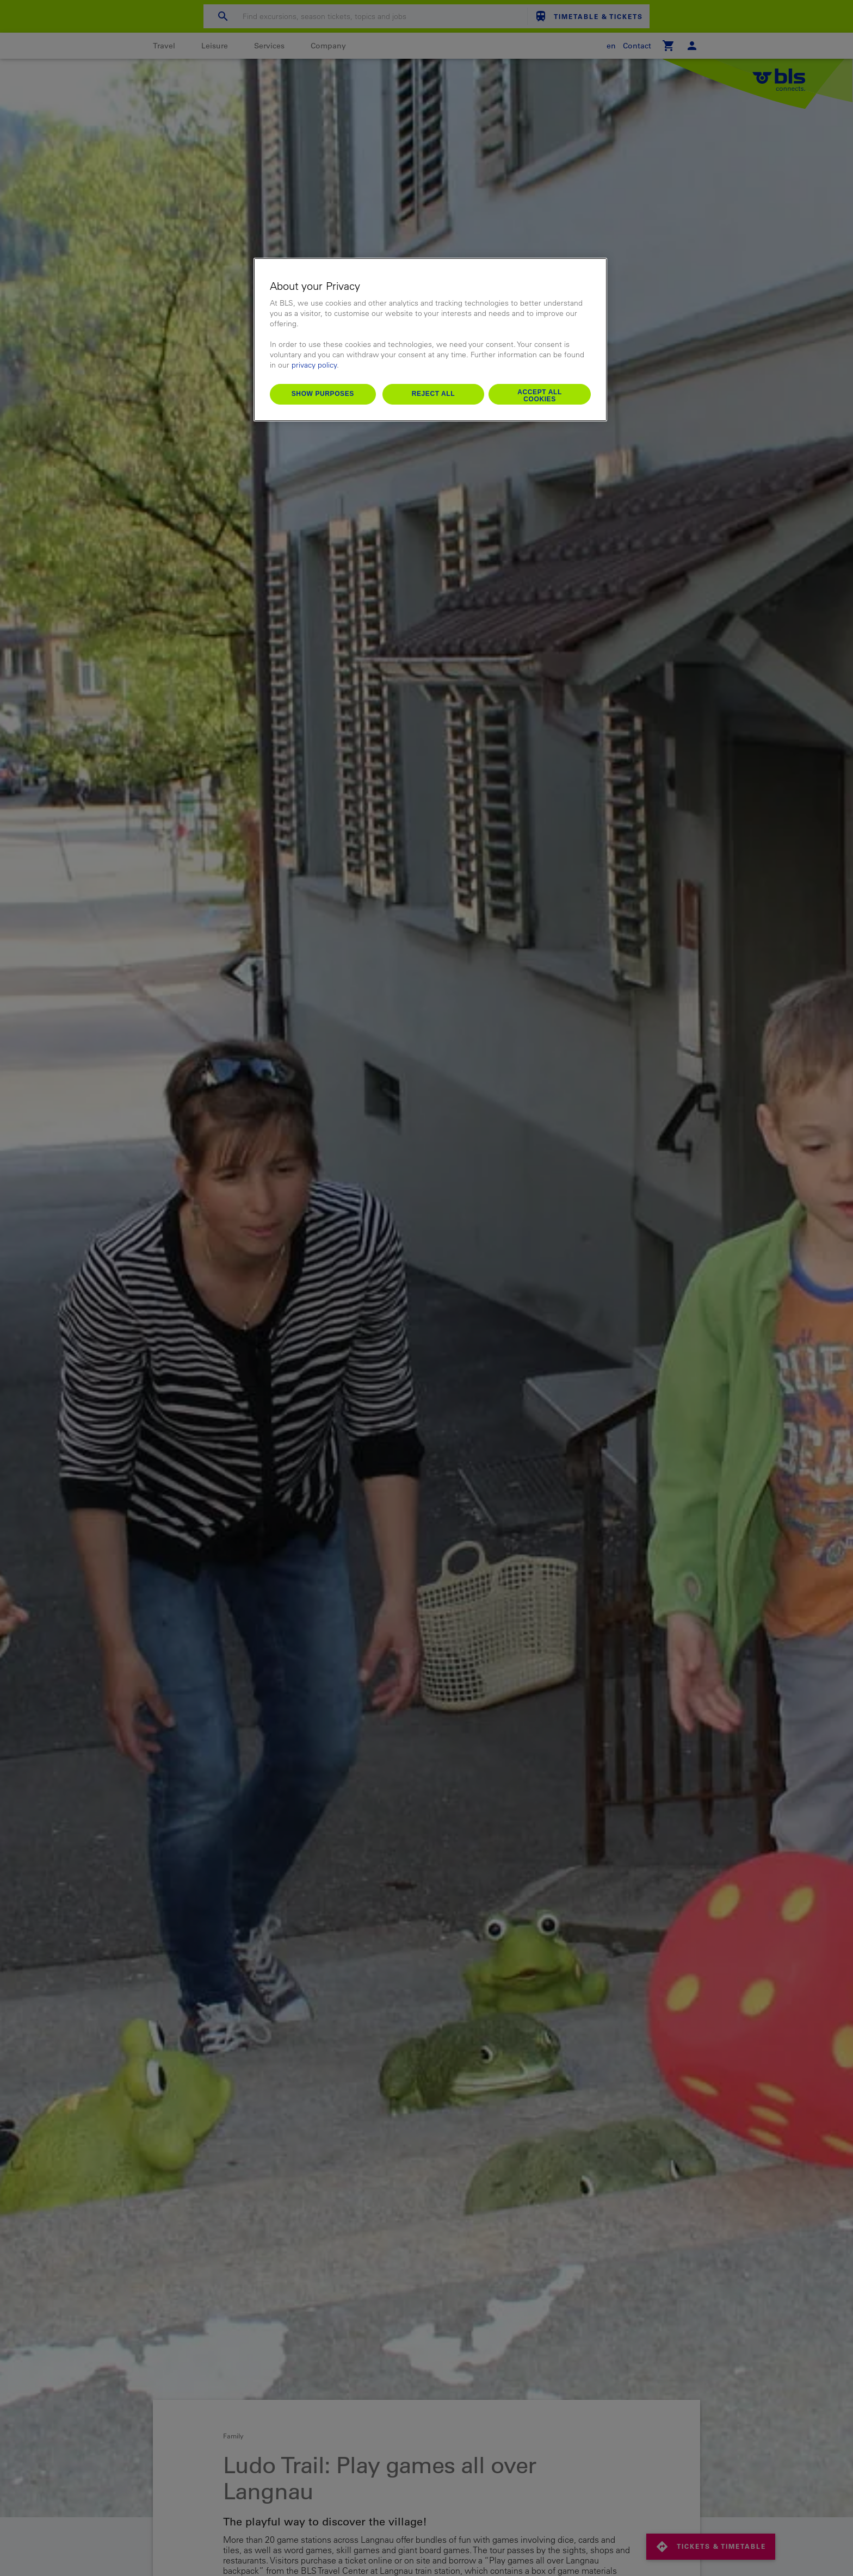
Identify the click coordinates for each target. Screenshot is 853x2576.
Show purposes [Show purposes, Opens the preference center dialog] (323, 394)
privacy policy (314, 365)
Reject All (433, 394)
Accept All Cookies (539, 396)
